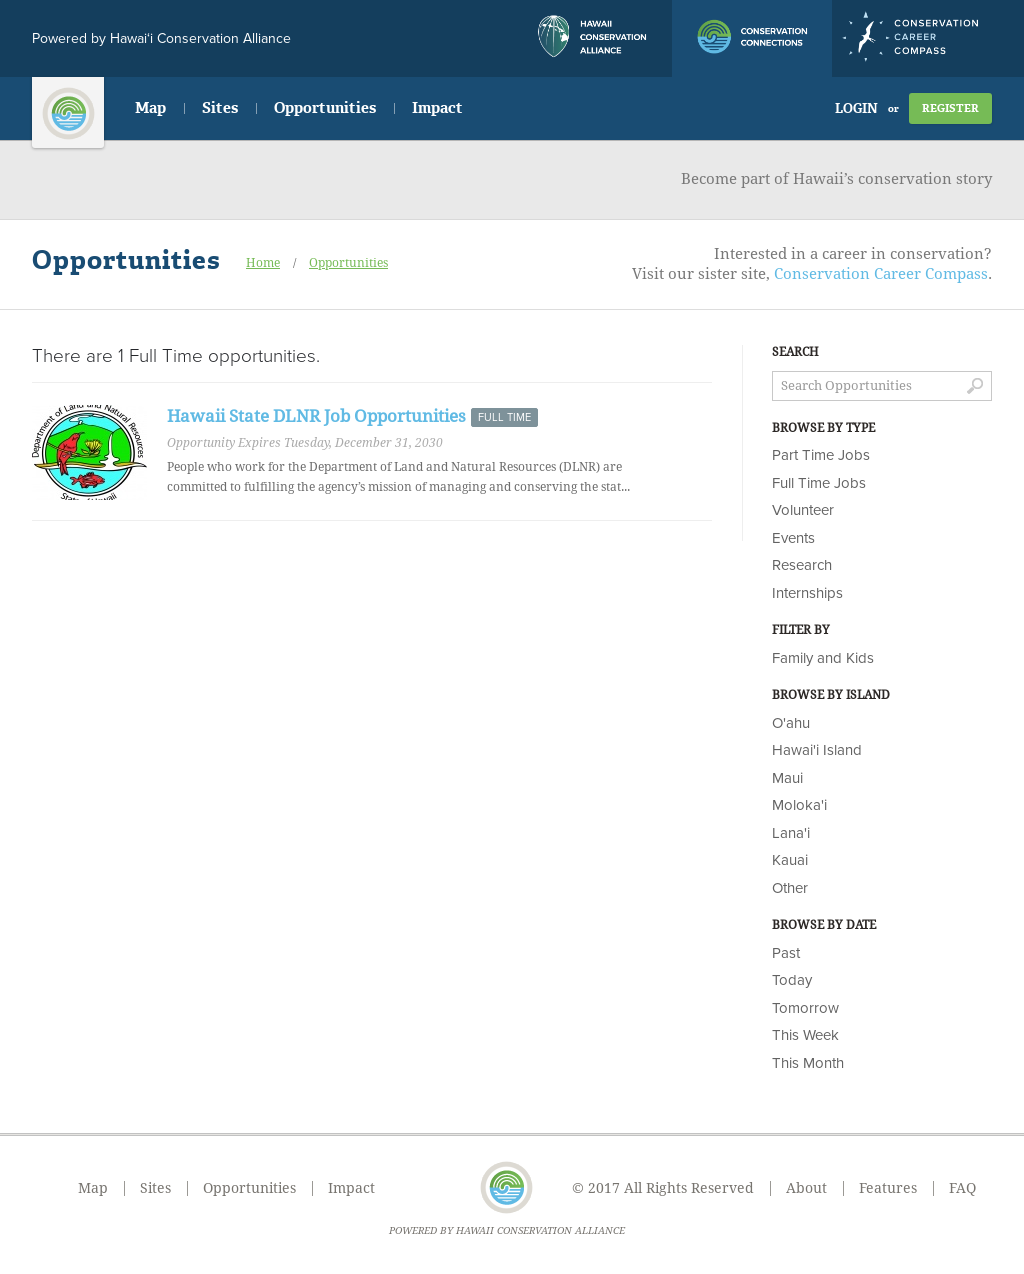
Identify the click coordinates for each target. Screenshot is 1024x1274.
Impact (437, 108)
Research (802, 565)
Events (793, 538)
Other (790, 888)
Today (792, 980)
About (806, 1188)
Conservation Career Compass (881, 274)
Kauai (790, 860)
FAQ (962, 1188)
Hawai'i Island (817, 750)
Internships (807, 593)
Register (950, 108)
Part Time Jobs (821, 455)
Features (888, 1188)
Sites (220, 108)
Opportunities (325, 108)
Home (263, 263)
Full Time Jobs (819, 483)
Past (786, 953)
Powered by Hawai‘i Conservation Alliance (161, 38)
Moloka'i (799, 805)
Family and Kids (823, 658)
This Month (808, 1063)
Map (150, 108)
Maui (787, 778)
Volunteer (803, 510)
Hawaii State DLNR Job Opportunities (316, 416)
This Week (805, 1035)
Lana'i (791, 833)
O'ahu (791, 723)
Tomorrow (805, 1008)
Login (856, 108)
